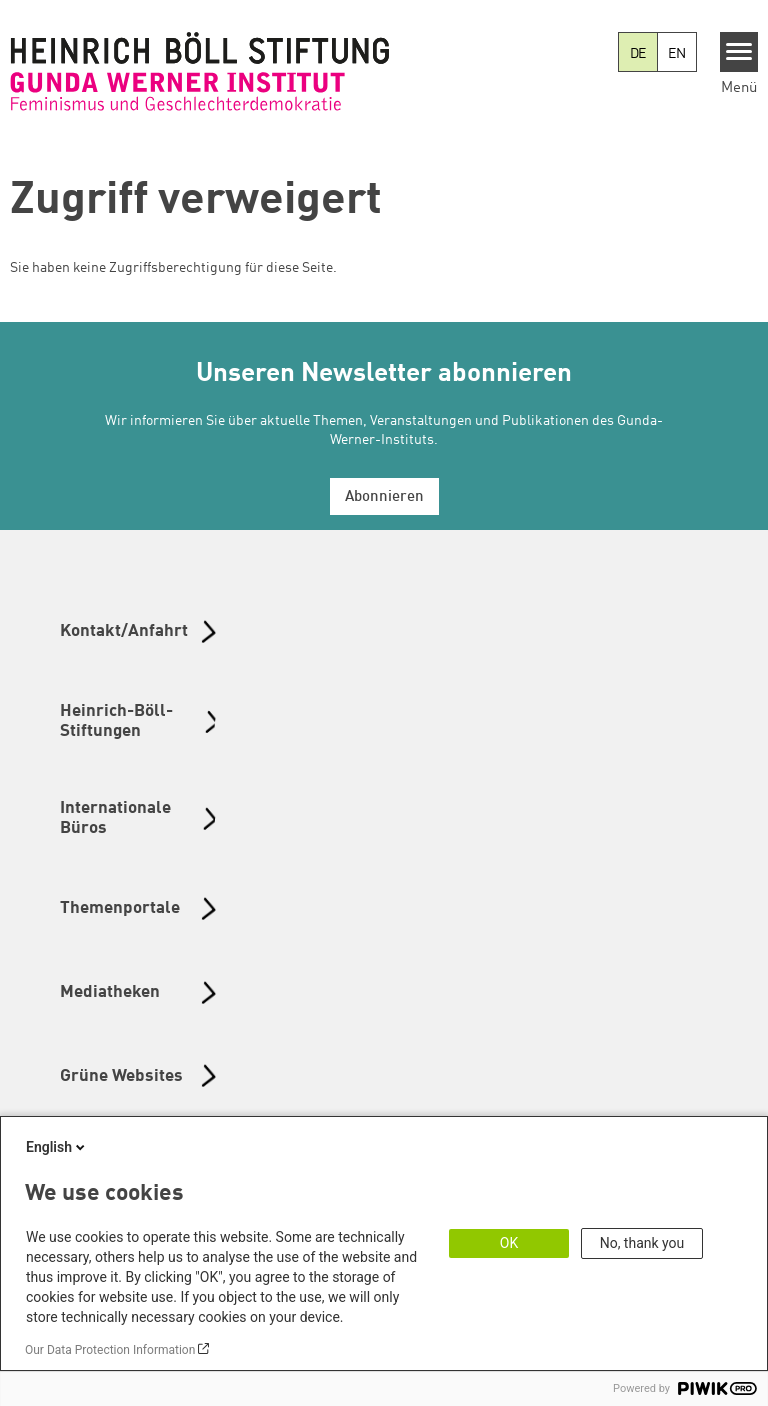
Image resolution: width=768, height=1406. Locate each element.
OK (509, 1243)
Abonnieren (384, 497)
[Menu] (739, 52)
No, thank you (642, 1243)
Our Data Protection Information (110, 1350)
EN (677, 54)
